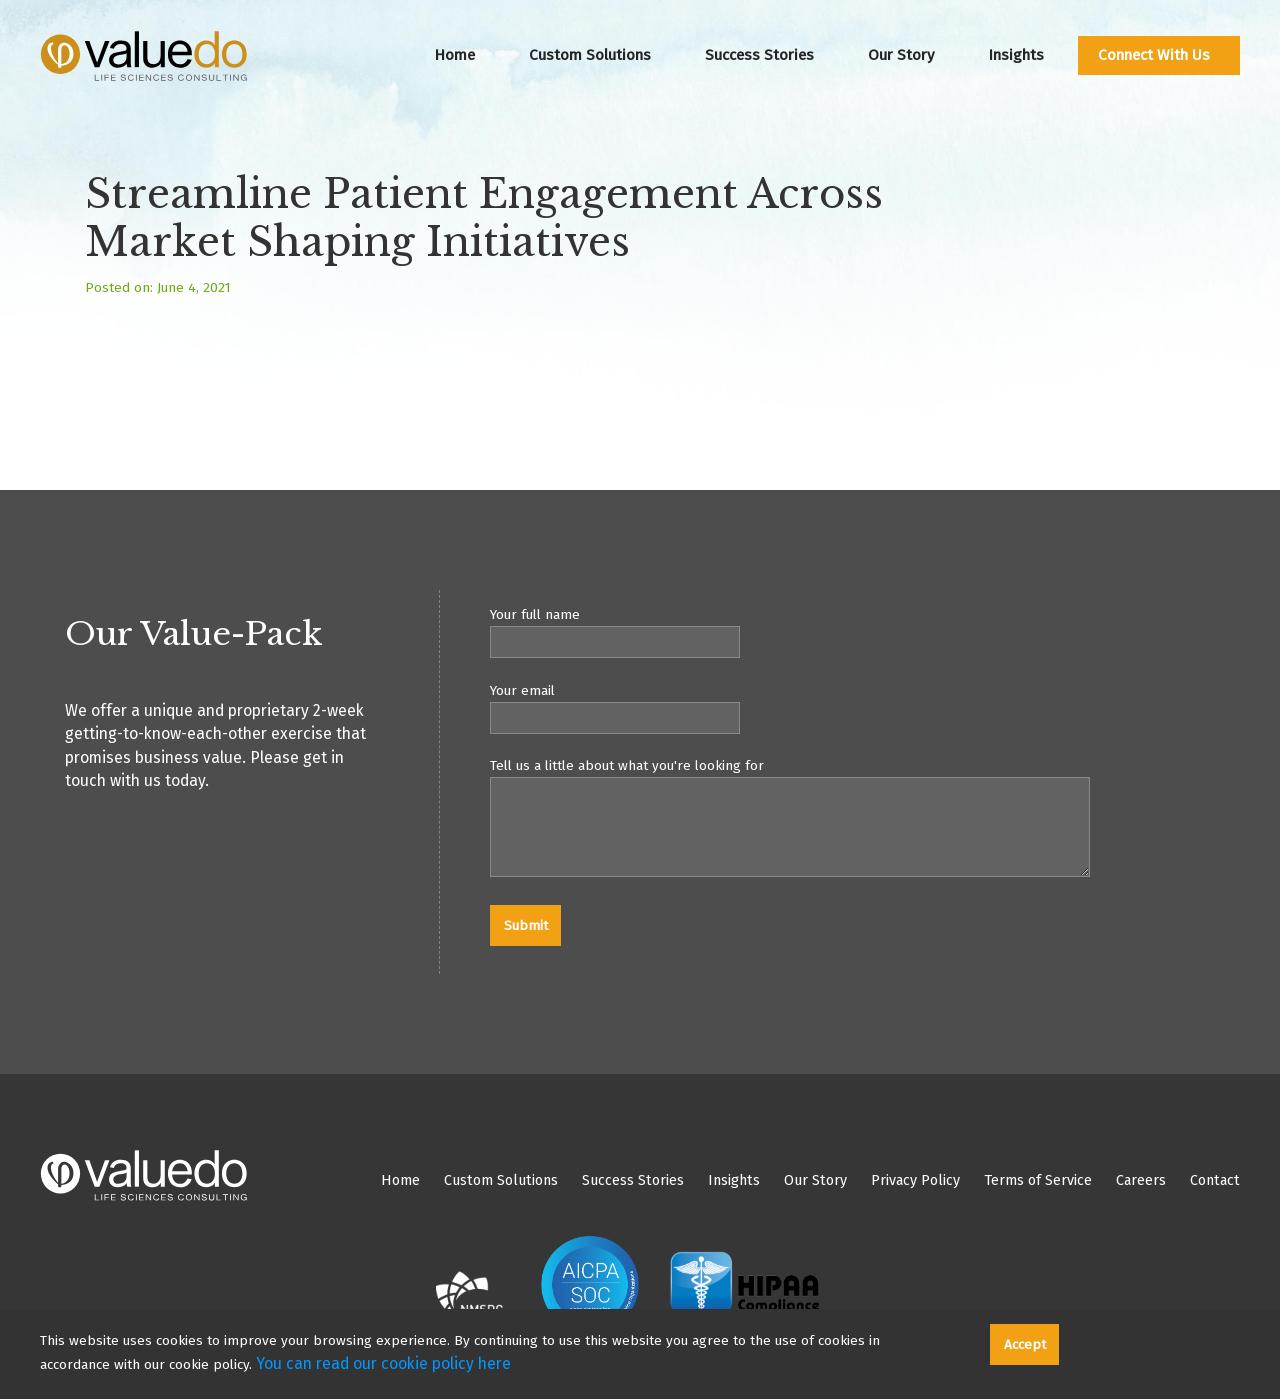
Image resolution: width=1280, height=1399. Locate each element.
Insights (1016, 55)
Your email (865, 708)
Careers (1141, 1180)
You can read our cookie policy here (383, 1363)
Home (454, 55)
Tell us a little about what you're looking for (865, 820)
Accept (1025, 1344)
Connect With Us (1154, 55)
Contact (1215, 1180)
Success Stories (759, 55)
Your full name (865, 632)
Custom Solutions (590, 55)
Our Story (901, 55)
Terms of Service (1038, 1180)
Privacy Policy (915, 1180)
